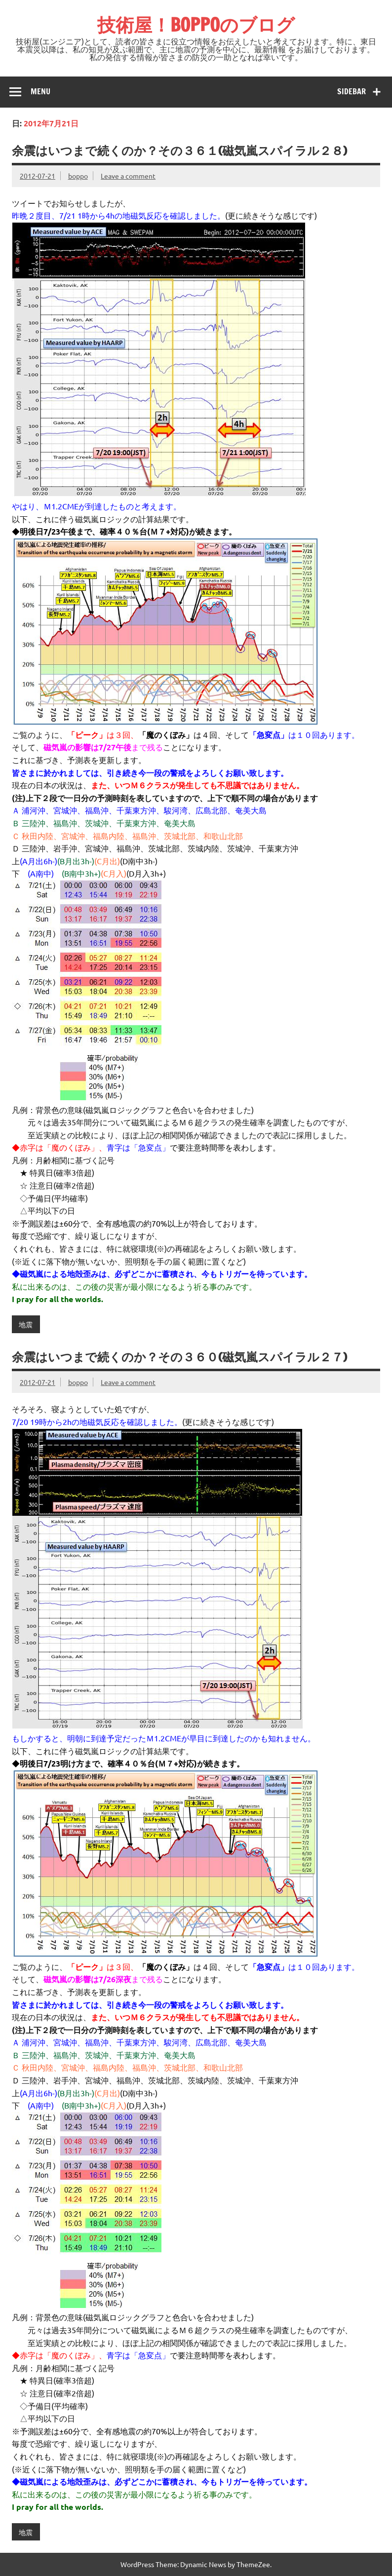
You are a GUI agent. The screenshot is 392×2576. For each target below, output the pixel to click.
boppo (78, 175)
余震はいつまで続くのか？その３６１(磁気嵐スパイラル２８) (179, 150)
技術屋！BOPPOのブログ (196, 25)
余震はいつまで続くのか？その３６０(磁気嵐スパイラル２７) (179, 1356)
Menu (40, 91)
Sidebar (351, 91)
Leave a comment (128, 175)
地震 (26, 1324)
